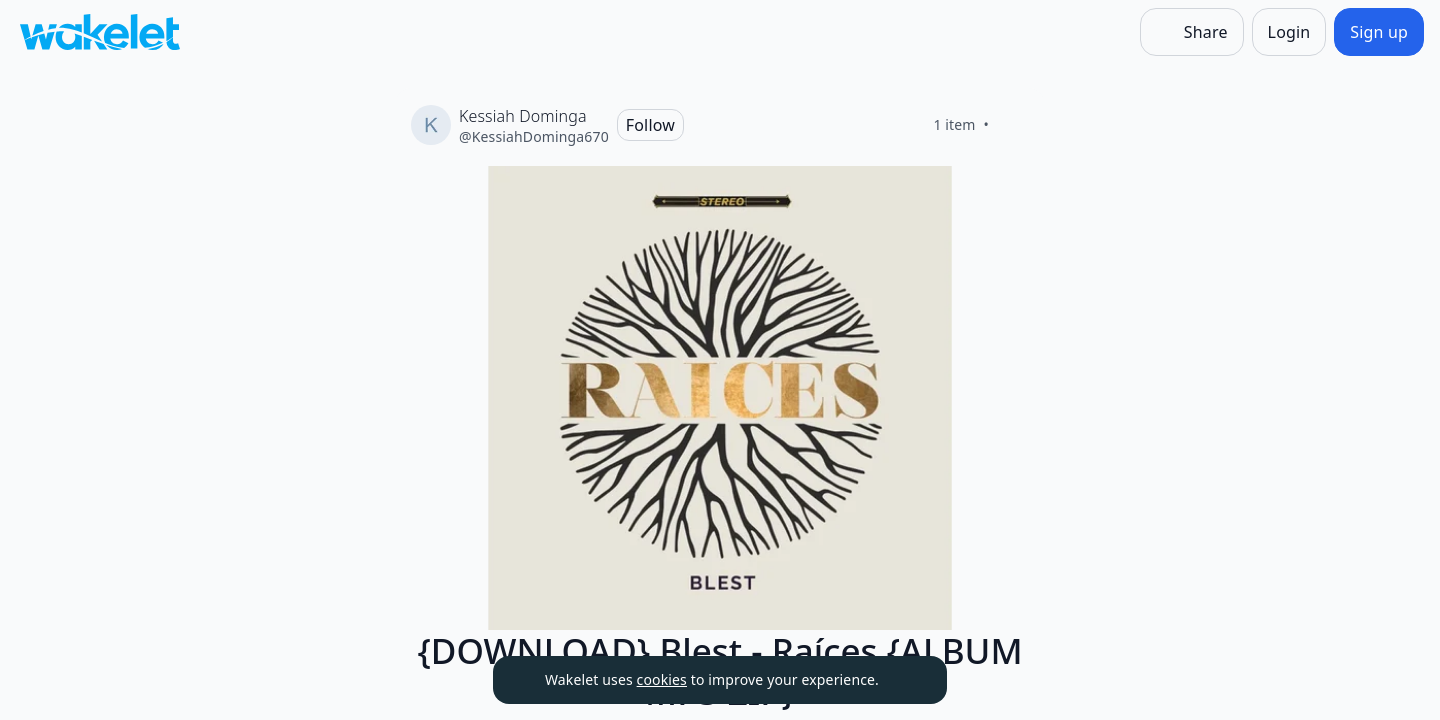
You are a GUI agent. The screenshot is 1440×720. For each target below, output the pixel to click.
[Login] (1289, 32)
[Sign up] (1379, 32)
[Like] (1013, 125)
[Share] (1192, 32)
